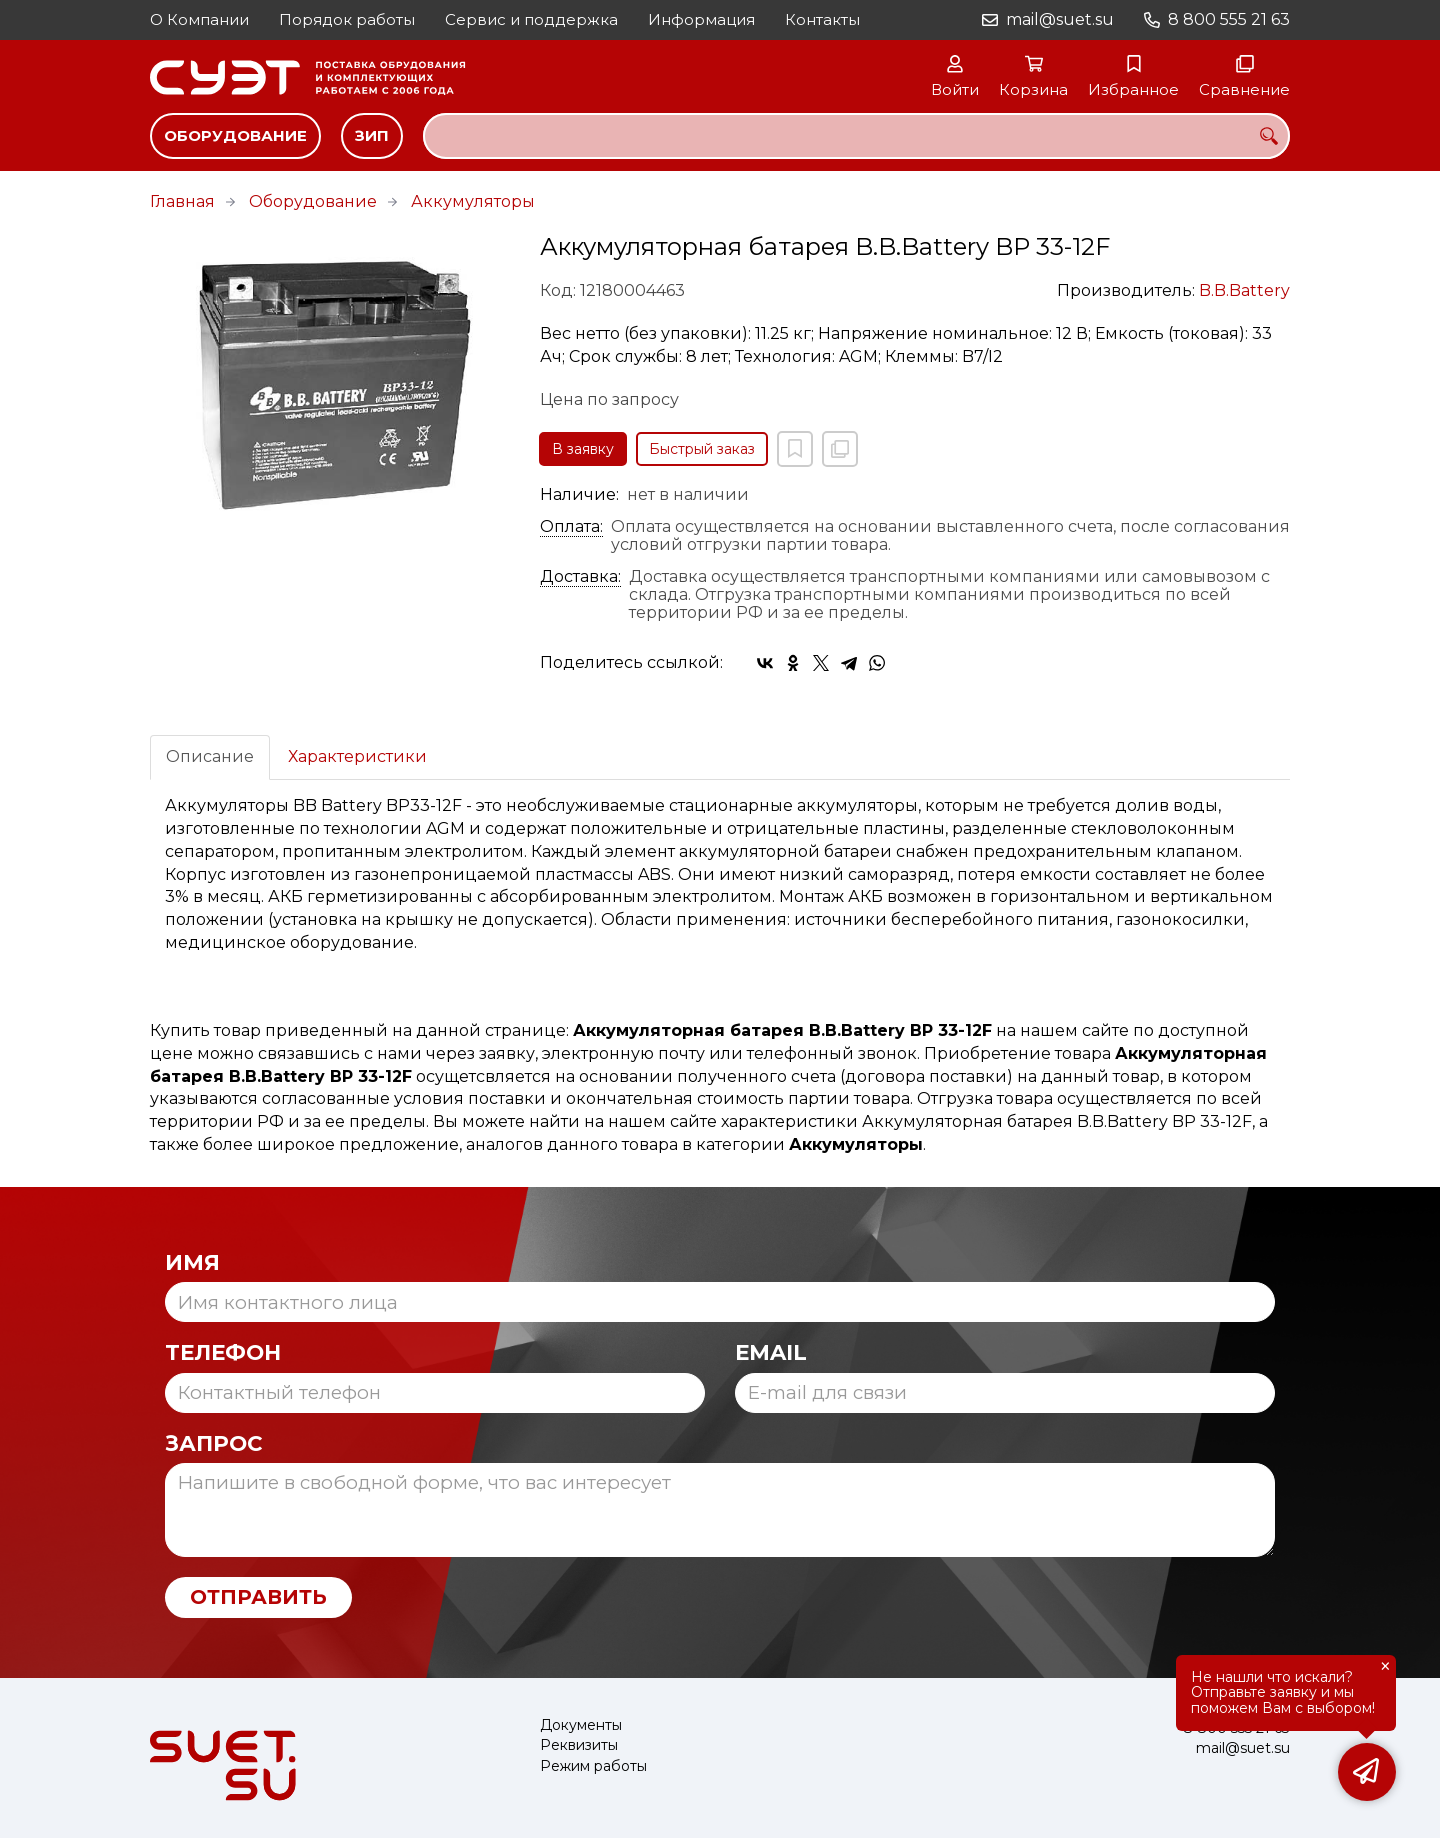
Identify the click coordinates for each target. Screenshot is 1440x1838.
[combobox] (856, 136)
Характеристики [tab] (357, 756)
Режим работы (593, 1766)
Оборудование (235, 135)
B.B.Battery (1244, 290)
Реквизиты (579, 1745)
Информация (701, 19)
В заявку (583, 449)
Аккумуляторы (473, 201)
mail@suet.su (1060, 19)
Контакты (822, 19)
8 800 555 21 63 (1229, 19)
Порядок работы (347, 19)
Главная (182, 201)
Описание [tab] (210, 756)
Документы (581, 1725)
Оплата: (571, 527)
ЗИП (372, 135)
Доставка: (580, 577)
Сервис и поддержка (531, 19)
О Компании (199, 19)
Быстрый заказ (702, 449)
